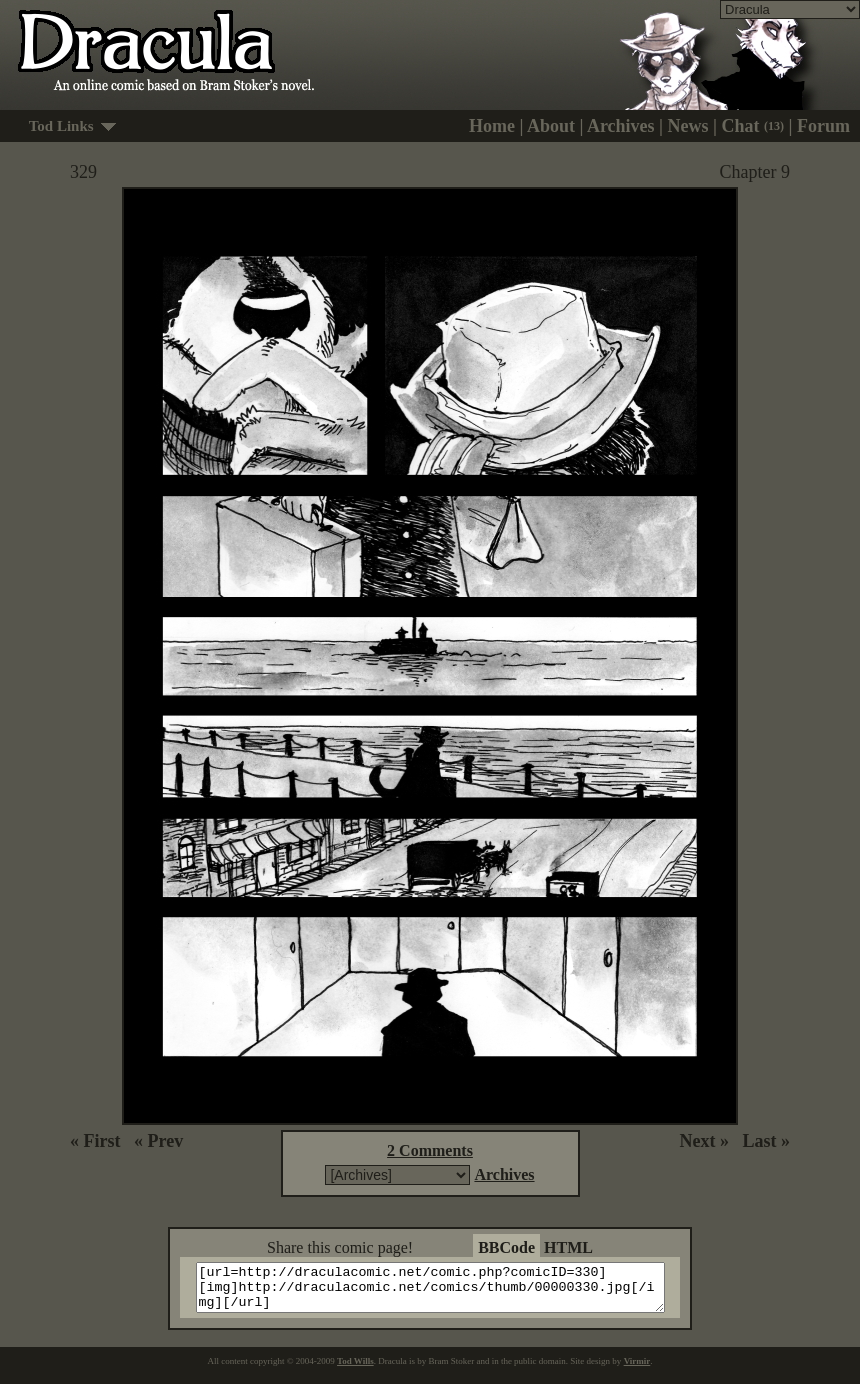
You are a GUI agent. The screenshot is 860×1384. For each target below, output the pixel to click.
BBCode (506, 1247)
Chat (753, 126)
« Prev (158, 1141)
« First (95, 1141)
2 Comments (430, 1150)
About (551, 126)
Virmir (637, 1370)
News (688, 126)
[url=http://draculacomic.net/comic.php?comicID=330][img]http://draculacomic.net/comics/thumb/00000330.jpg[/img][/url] (442, 1292)
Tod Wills (355, 1370)
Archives (621, 126)
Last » (766, 1141)
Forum (823, 126)
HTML (568, 1247)
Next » (704, 1141)
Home (492, 126)
